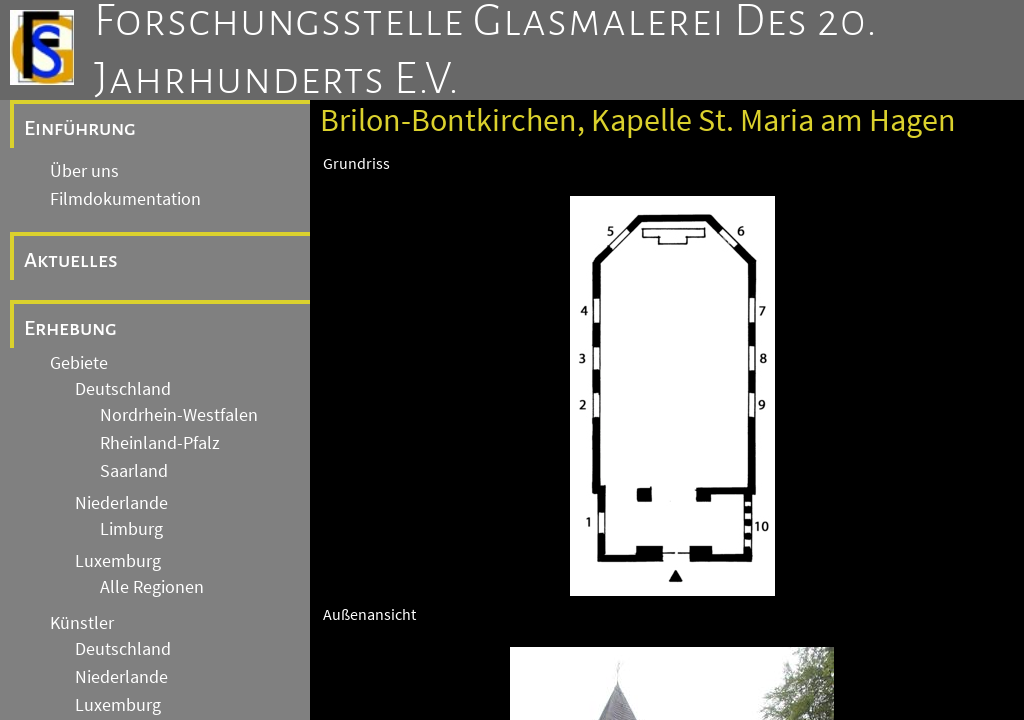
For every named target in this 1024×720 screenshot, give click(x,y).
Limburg (131, 529)
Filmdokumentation (125, 199)
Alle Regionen (152, 587)
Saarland (134, 471)
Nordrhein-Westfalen (179, 415)
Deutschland (123, 389)
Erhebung (70, 328)
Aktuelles (71, 260)
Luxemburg (118, 561)
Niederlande (121, 503)
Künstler (82, 623)
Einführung (80, 128)
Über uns (84, 171)
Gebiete (79, 363)
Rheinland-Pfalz (160, 443)
